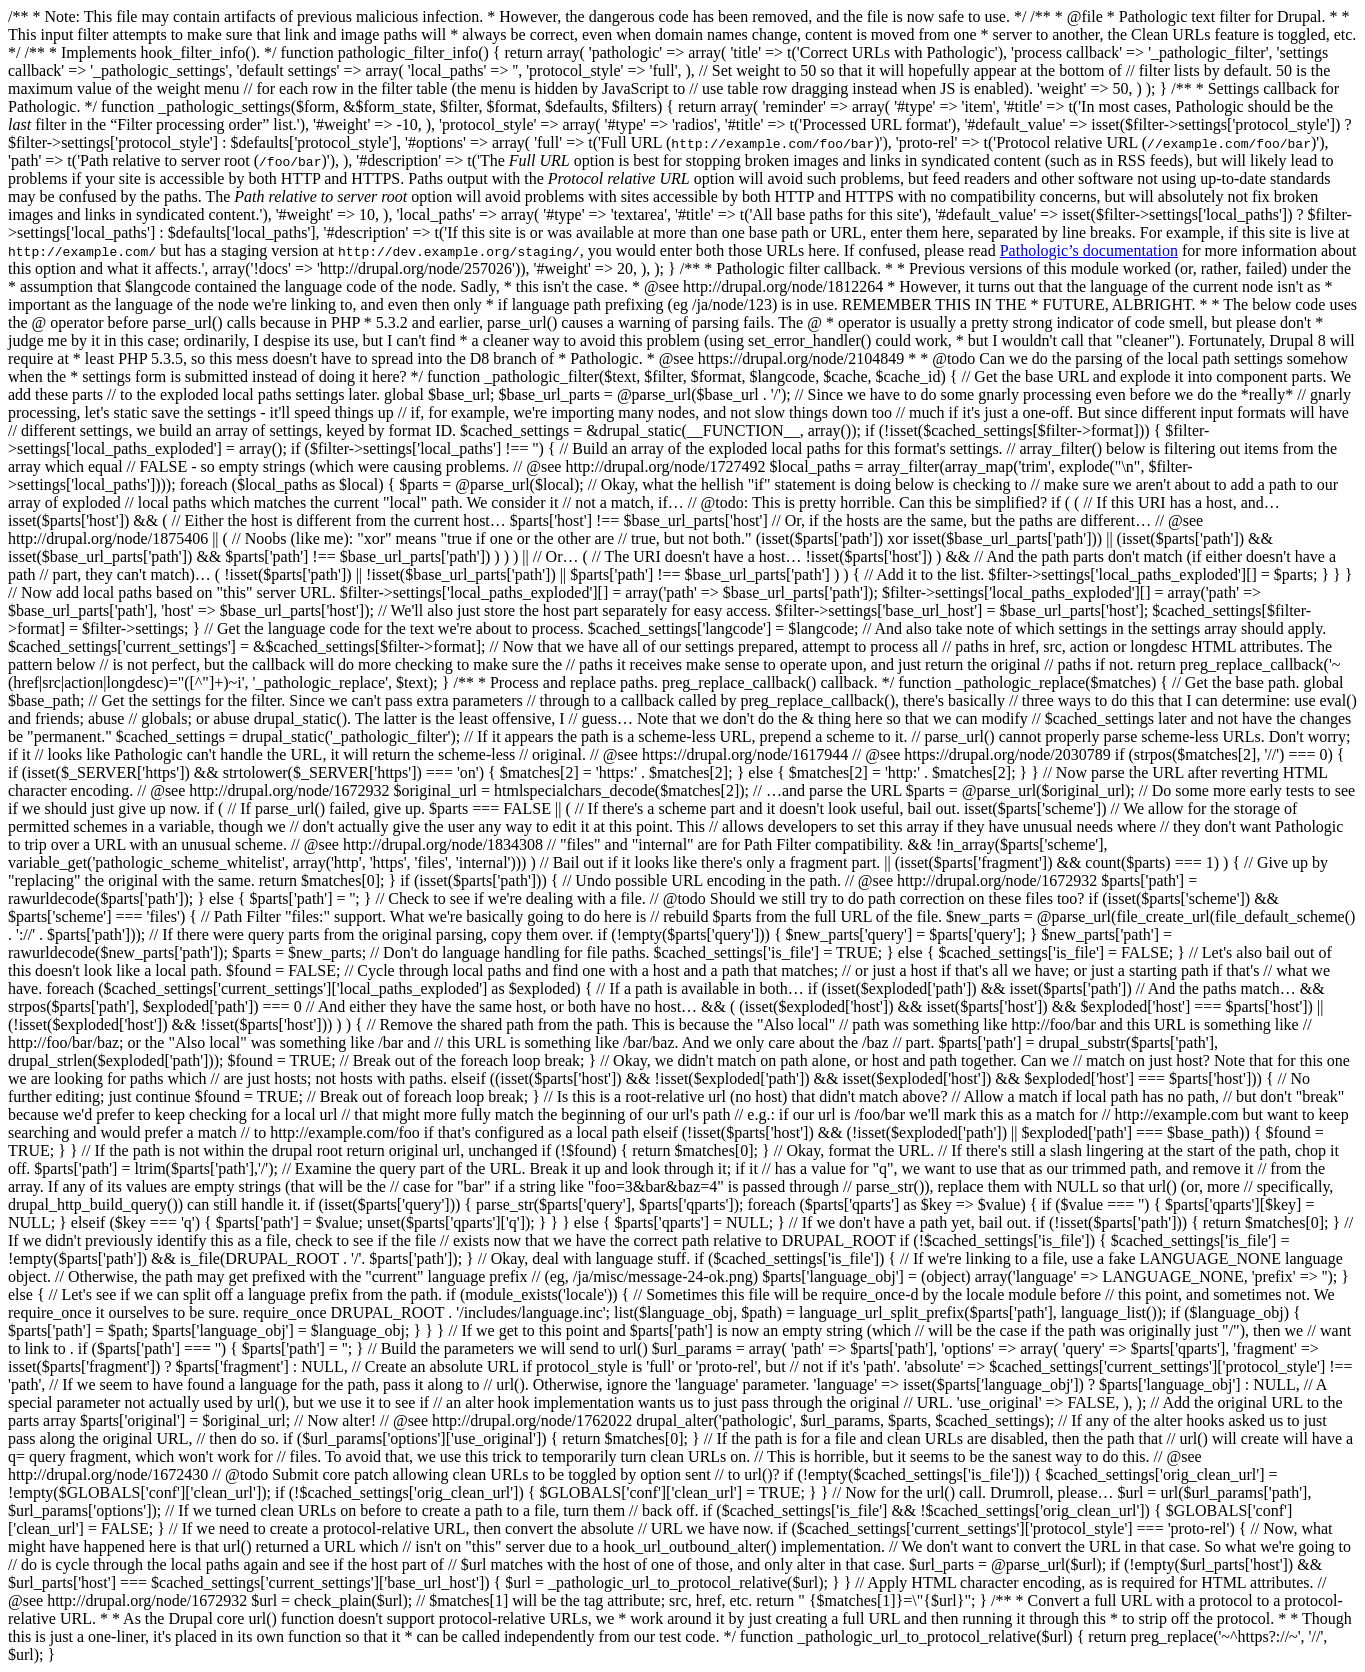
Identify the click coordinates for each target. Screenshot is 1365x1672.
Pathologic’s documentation (1089, 250)
